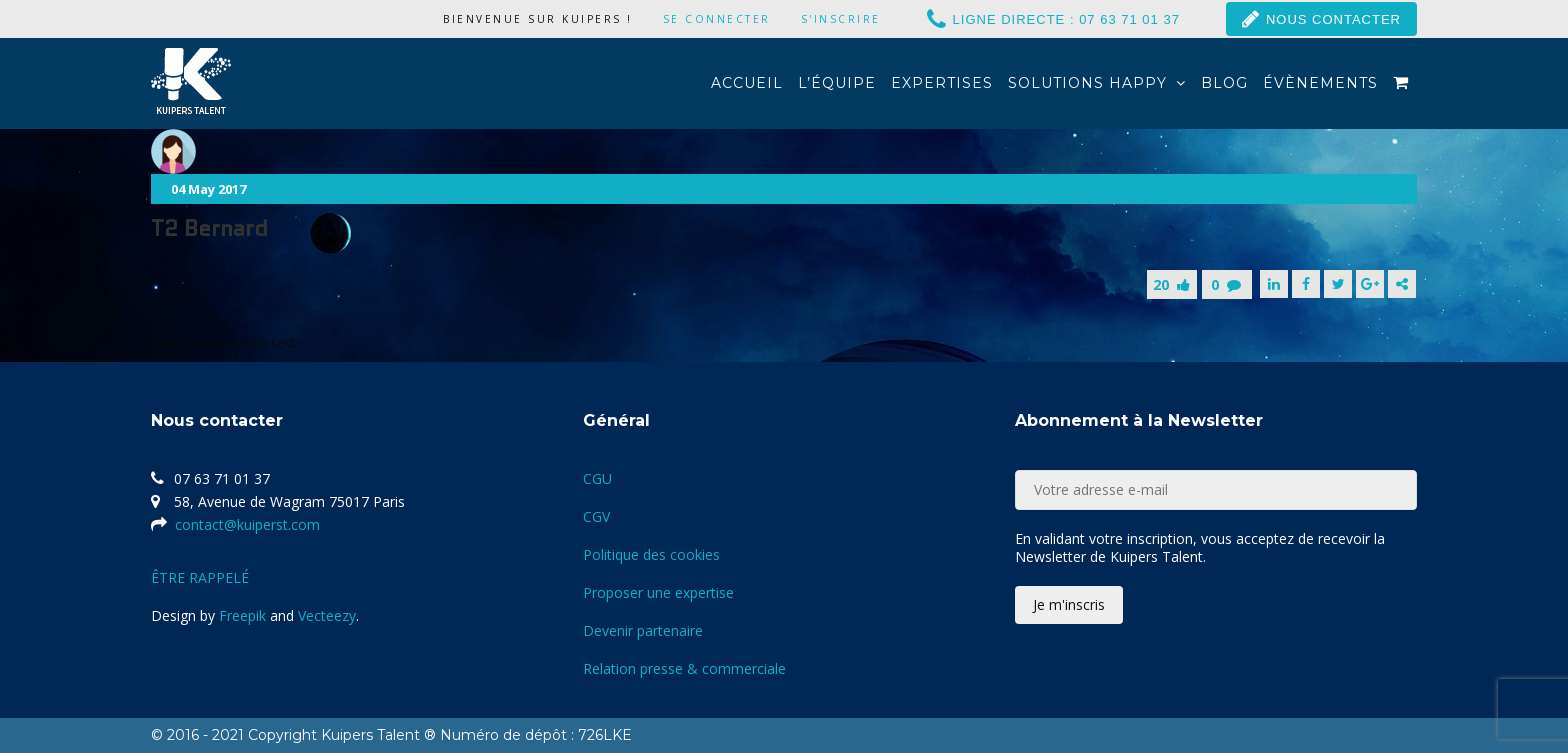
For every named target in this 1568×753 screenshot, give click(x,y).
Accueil (747, 83)
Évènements (1320, 83)
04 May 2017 (208, 189)
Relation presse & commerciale (684, 668)
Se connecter (717, 19)
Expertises (942, 83)
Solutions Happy (1097, 83)
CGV (596, 516)
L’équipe (837, 83)
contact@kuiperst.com (247, 524)
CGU (597, 478)
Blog (1224, 83)
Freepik (242, 615)
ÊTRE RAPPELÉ (200, 577)
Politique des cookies (651, 554)
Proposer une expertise (658, 592)
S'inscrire (841, 19)
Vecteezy (327, 615)
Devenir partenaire (643, 630)
